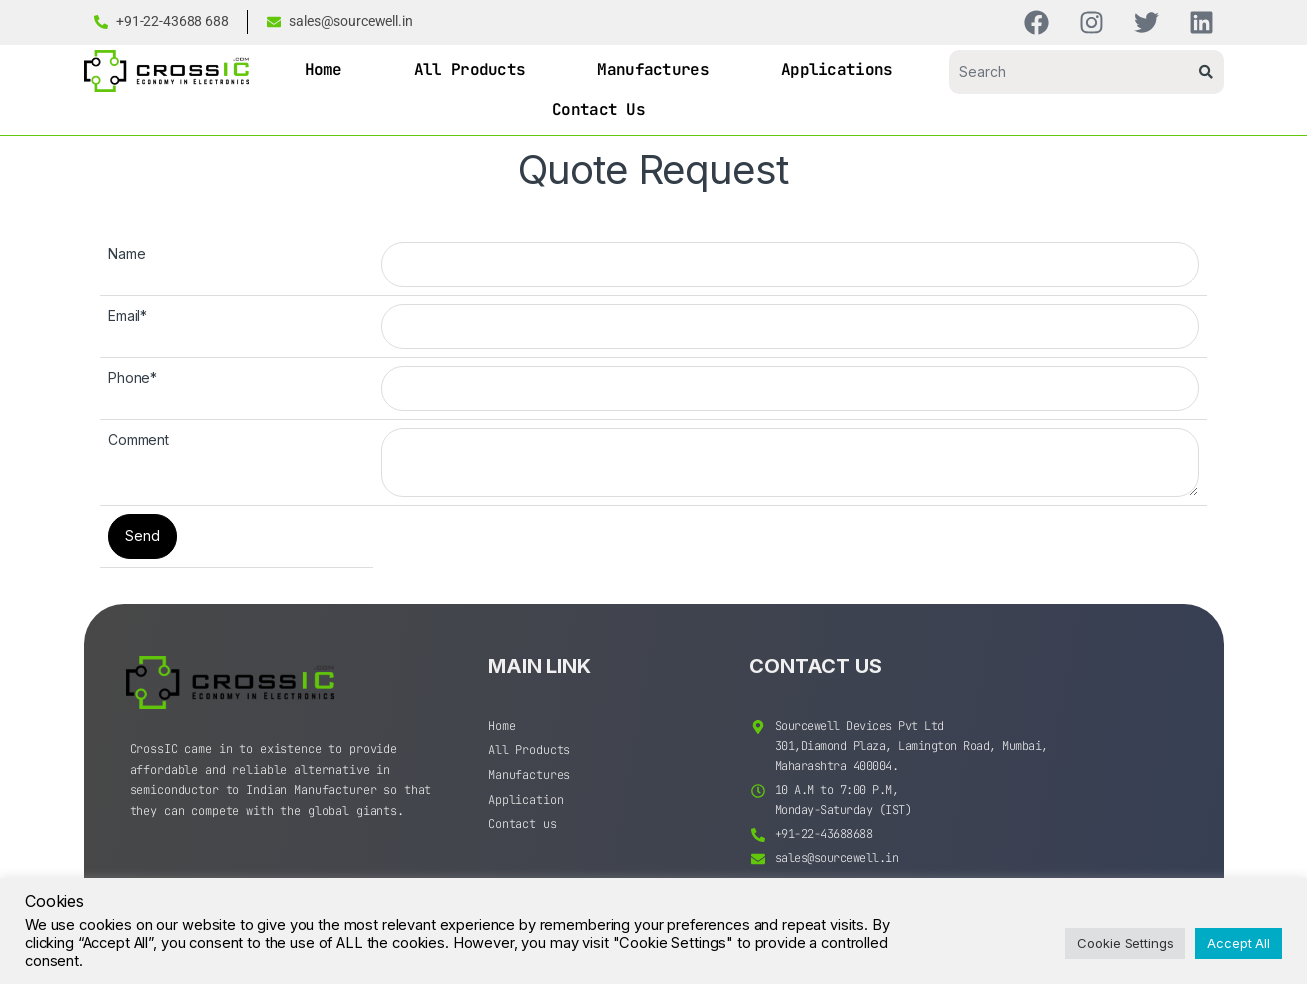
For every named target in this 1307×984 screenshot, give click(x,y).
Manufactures (653, 69)
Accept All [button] (1238, 943)
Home (323, 69)
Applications (837, 69)
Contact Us (598, 109)
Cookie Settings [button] (1125, 943)
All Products (470, 69)
